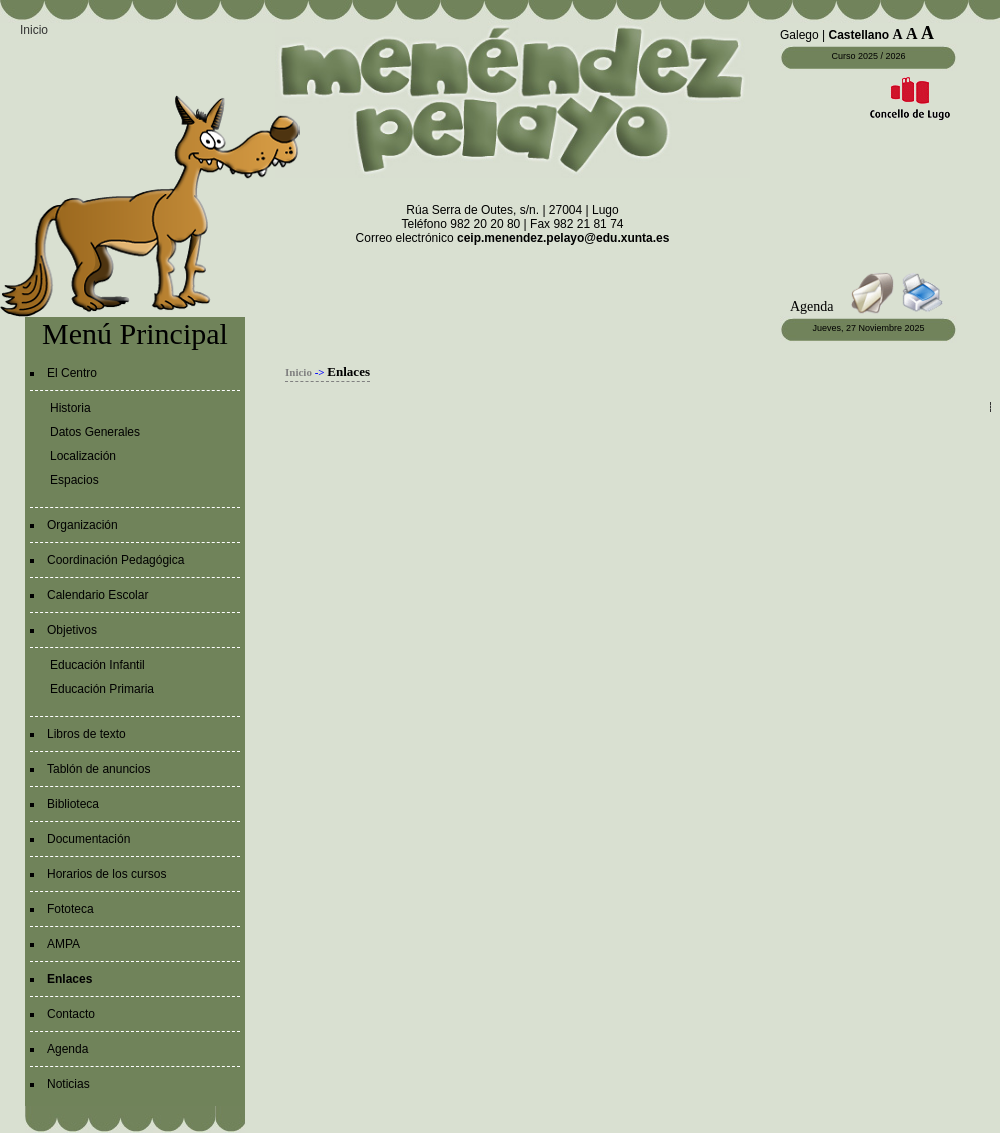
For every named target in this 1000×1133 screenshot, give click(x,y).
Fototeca (70, 909)
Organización (82, 525)
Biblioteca (73, 804)
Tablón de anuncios (98, 769)
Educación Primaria (102, 689)
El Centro (72, 373)
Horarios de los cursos (106, 874)
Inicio (34, 30)
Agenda (67, 1049)
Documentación (88, 839)
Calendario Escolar (97, 595)
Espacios (74, 480)
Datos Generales (95, 432)
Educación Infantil (97, 665)
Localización (83, 456)
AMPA (63, 944)
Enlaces (69, 979)
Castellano (859, 35)
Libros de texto (86, 734)
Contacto (71, 1014)
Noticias (68, 1084)
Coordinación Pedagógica (115, 560)
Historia (70, 408)
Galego (799, 35)
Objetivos (72, 630)
